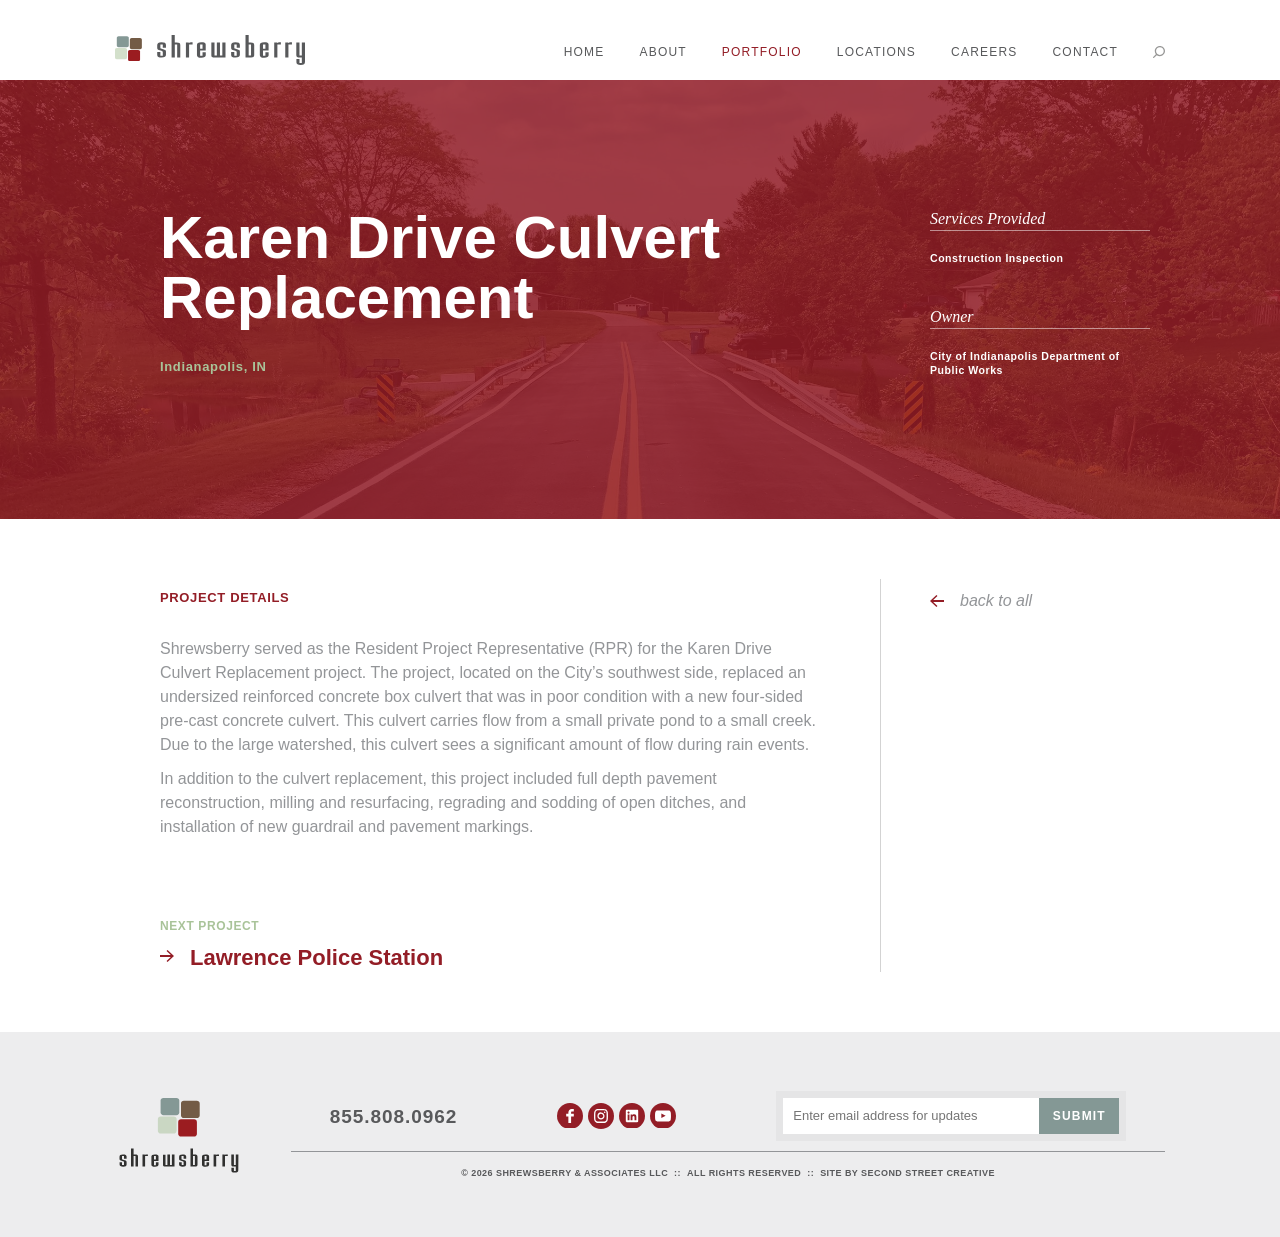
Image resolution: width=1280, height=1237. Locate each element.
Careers (984, 52)
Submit (1079, 1116)
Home (584, 52)
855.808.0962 (394, 1116)
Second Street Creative (928, 1173)
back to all (996, 600)
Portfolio (762, 52)
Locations (876, 52)
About (663, 52)
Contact (1085, 52)
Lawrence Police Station (316, 957)
